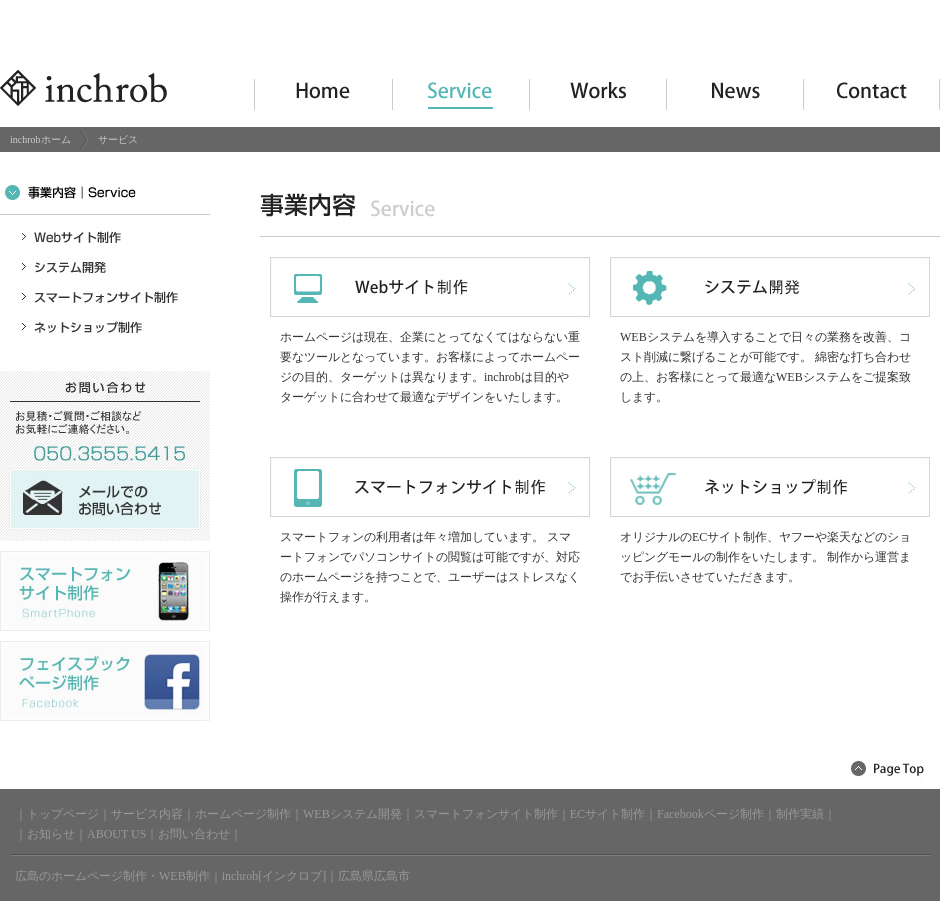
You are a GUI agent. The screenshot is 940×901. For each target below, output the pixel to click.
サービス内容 (147, 814)
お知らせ (51, 834)
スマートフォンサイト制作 (486, 814)
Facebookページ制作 (710, 814)
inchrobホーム (40, 139)
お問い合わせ (194, 834)
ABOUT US (116, 834)
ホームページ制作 (243, 814)
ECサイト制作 (607, 814)
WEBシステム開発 (352, 814)
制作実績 (800, 814)
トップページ (63, 814)
